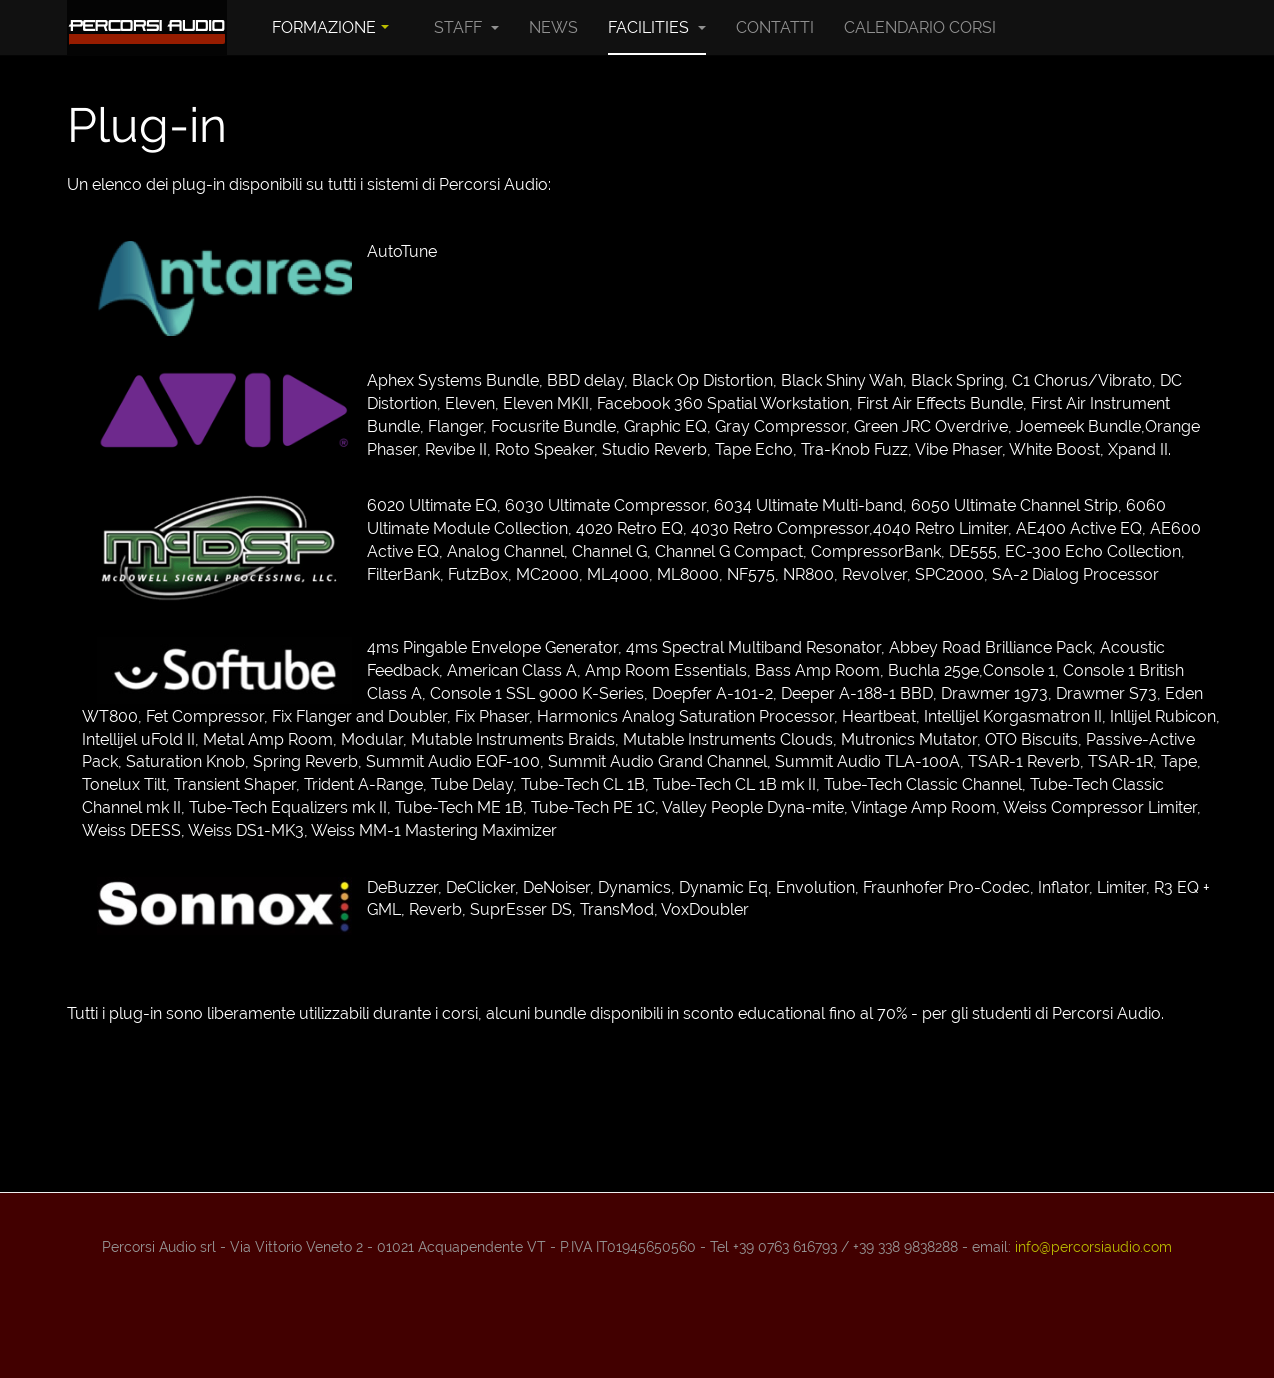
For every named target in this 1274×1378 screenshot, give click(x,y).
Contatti (775, 27)
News (553, 27)
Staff (466, 27)
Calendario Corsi (920, 27)
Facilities (657, 27)
